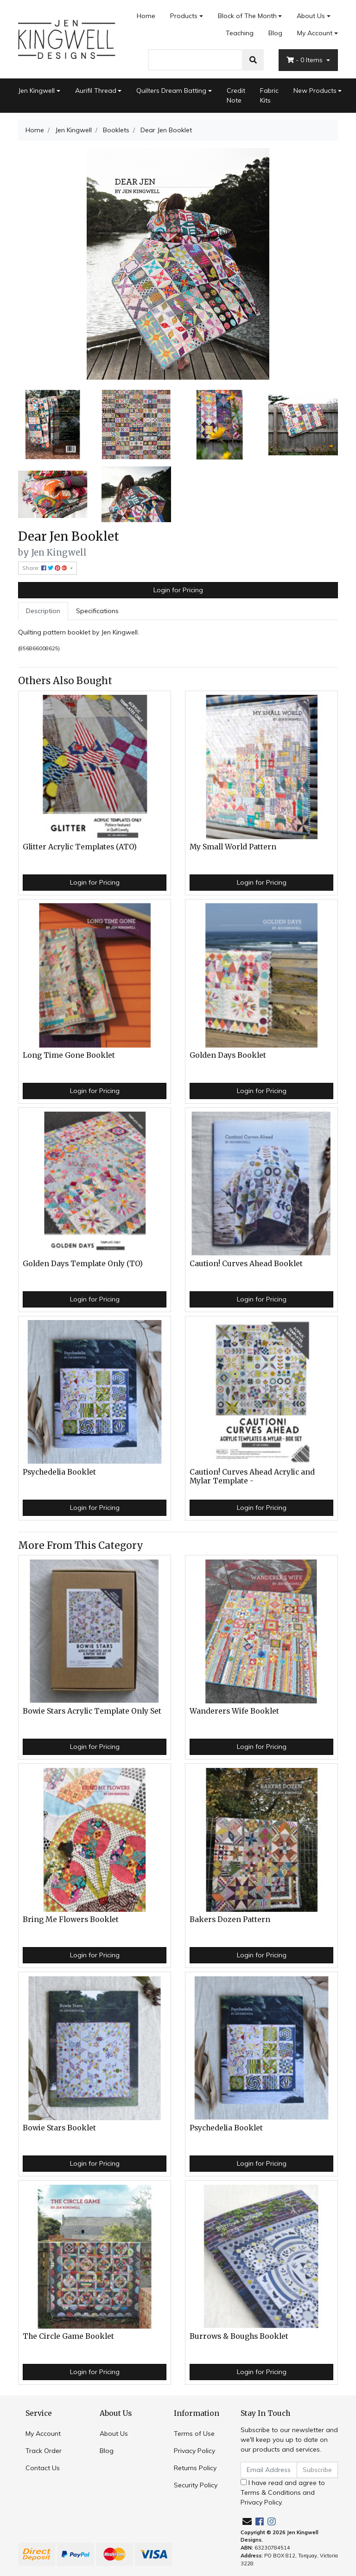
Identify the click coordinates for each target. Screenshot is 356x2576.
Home (146, 16)
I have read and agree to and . (283, 2492)
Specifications (97, 611)
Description (43, 611)
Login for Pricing (178, 590)
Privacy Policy (194, 2451)
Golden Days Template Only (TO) (83, 1263)
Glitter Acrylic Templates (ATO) (80, 846)
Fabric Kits (269, 95)
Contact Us (42, 2468)
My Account (43, 2433)
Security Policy (195, 2485)
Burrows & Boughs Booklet (239, 2336)
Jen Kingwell (36, 90)
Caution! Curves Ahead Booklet (246, 1263)
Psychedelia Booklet (59, 1472)
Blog (275, 33)
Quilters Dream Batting (171, 90)
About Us (311, 16)
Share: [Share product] (45, 567)
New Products (315, 90)
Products (183, 16)
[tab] (43, 611)
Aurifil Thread (95, 90)
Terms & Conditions (271, 2492)
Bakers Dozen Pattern (230, 1919)
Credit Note (236, 95)
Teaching (240, 33)
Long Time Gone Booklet (69, 1055)
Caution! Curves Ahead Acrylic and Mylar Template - (252, 1476)
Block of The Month (247, 16)
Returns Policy (195, 2468)
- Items (305, 60)
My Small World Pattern (233, 846)
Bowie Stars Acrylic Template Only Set (92, 1711)
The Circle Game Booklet (68, 2336)
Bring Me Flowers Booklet (71, 1919)
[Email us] (247, 2521)
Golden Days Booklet (228, 1055)
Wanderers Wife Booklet (234, 1711)
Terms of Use (194, 2433)
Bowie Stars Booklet (59, 2127)
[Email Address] (269, 2470)
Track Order (43, 2451)
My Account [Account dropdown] (314, 33)
